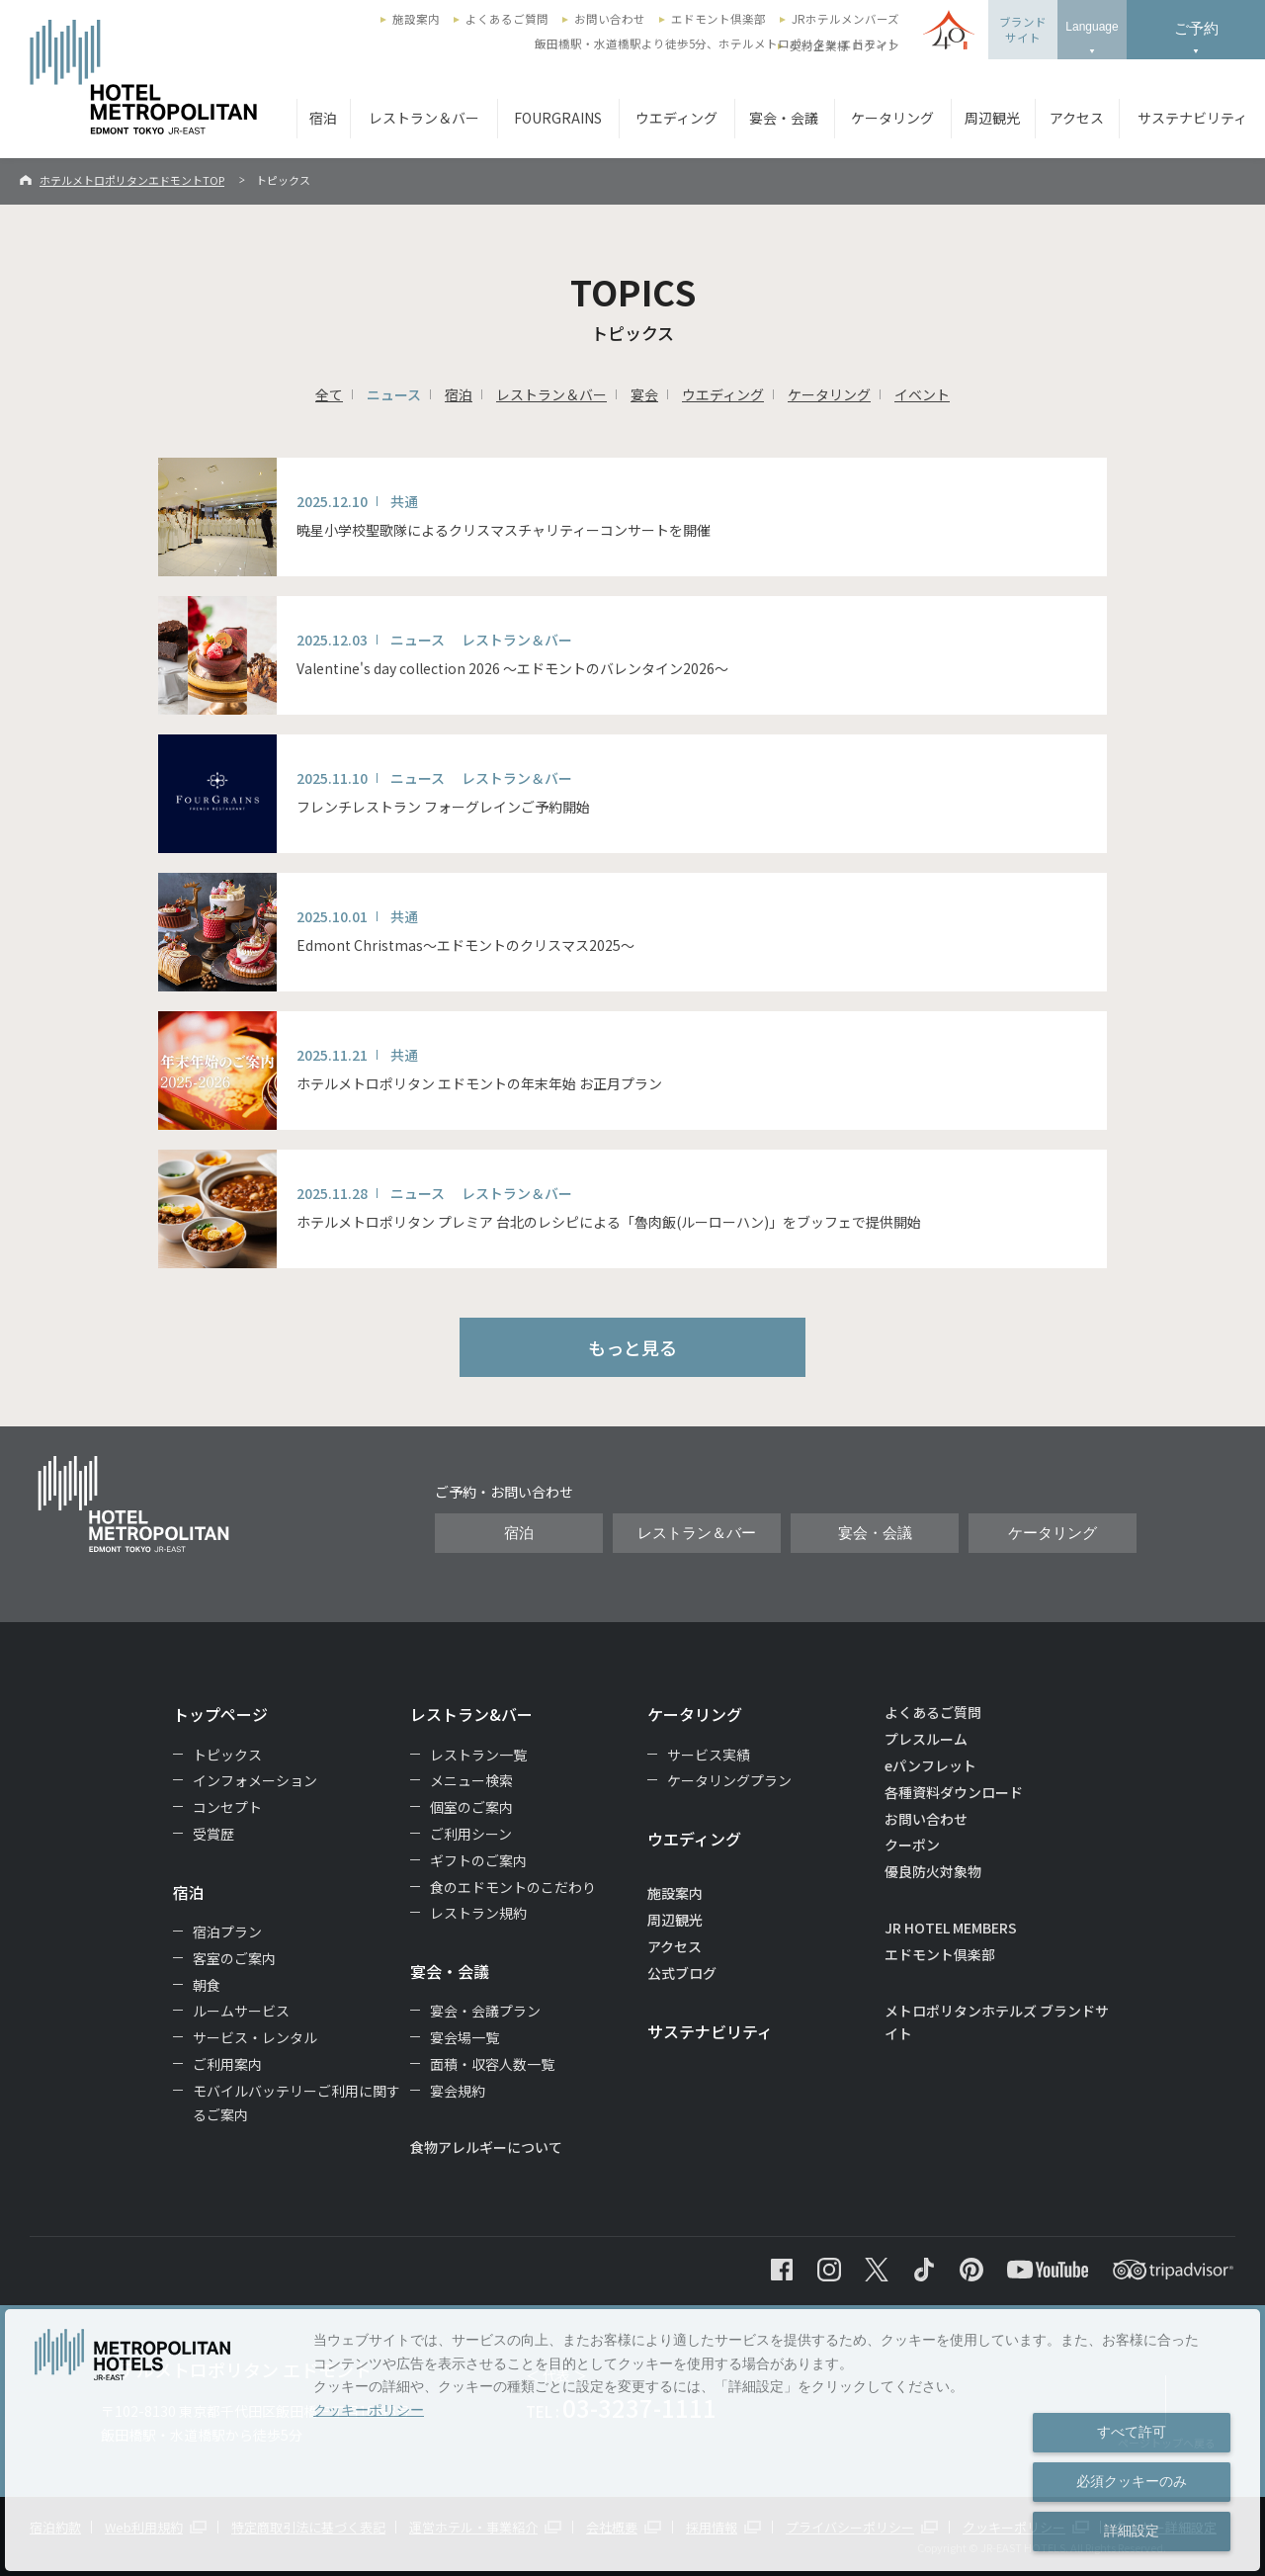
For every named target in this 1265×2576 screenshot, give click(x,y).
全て (329, 394)
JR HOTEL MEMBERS (951, 1927)
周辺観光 (992, 118)
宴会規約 (457, 2091)
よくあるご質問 (506, 19)
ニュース (394, 394)
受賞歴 (213, 1834)
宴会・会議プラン (485, 2010)
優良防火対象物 (933, 1871)
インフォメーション (255, 1780)
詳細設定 (1131, 2530)
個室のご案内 (471, 1807)
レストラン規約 (478, 1913)
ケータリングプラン (729, 1780)
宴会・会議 (783, 118)
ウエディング (676, 118)
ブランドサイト (1023, 29)
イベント (922, 394)
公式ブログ (682, 1973)
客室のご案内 (234, 1958)
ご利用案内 (227, 2064)
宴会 (644, 394)
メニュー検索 (471, 1780)
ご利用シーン (471, 1834)
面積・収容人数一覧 (492, 2064)
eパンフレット (930, 1765)
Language (1091, 27)
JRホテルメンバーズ (845, 19)
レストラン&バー (471, 1714)
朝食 (206, 1985)
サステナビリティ (1192, 118)
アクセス (1077, 118)
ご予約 (1196, 28)
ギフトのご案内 (478, 1860)
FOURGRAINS (558, 118)
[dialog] (632, 2440)
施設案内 (416, 19)
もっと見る (632, 1347)
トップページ (220, 1714)
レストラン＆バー (424, 118)
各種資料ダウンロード (954, 1792)
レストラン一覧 (478, 1754)
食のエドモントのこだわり (513, 1887)
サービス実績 (708, 1754)
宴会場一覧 (464, 2037)
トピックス (227, 1754)
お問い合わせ (609, 19)
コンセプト (227, 1807)
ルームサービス (241, 2010)
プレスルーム (926, 1739)
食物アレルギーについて (486, 2147)
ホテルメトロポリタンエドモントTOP (132, 180)
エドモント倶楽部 (718, 19)
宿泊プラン (227, 1931)
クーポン (912, 1844)
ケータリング (892, 118)
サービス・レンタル (255, 2037)
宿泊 (323, 118)
